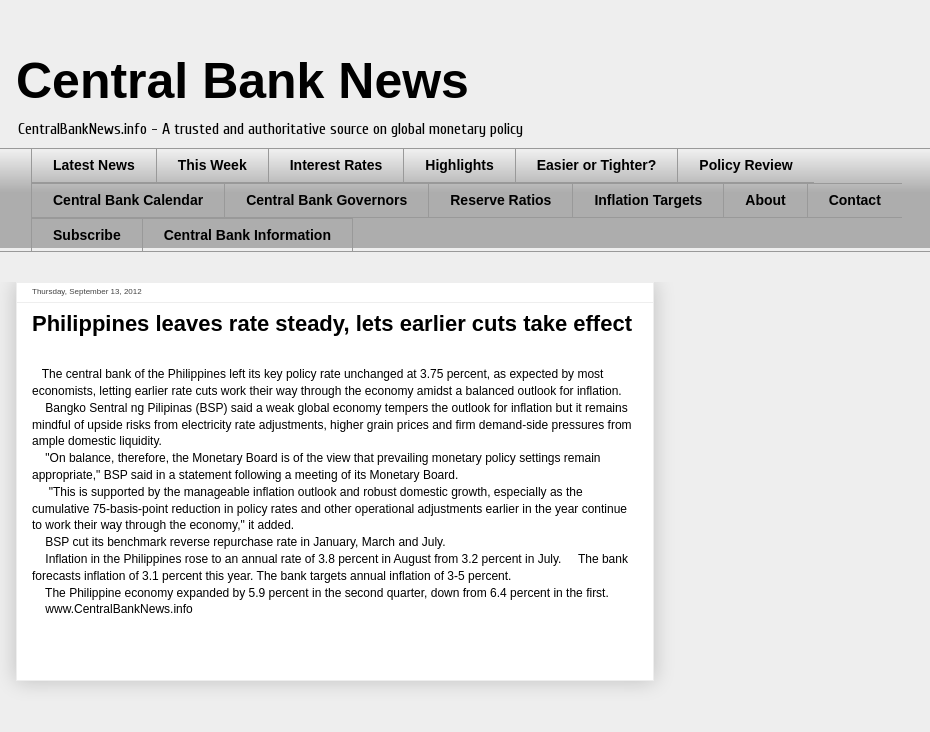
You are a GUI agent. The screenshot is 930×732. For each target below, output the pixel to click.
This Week (212, 165)
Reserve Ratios (500, 200)
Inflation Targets (648, 200)
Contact (855, 200)
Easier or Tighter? (597, 165)
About (765, 200)
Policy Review (745, 165)
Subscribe (87, 235)
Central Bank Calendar (128, 200)
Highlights (459, 165)
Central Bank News (242, 81)
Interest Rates (336, 165)
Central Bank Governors (326, 200)
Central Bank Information (247, 235)
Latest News (94, 165)
